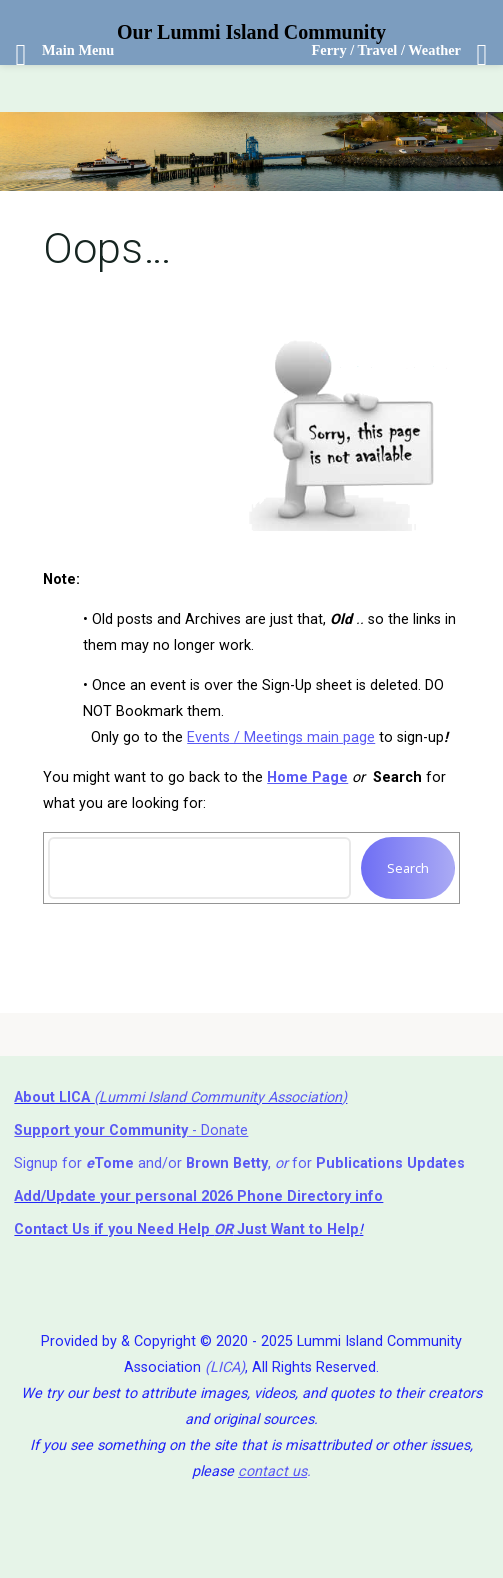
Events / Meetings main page (281, 737)
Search (408, 868)
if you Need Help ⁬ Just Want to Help (186, 1229)
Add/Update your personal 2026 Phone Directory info (198, 1196)
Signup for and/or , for (239, 1163)
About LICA (54, 1097)
